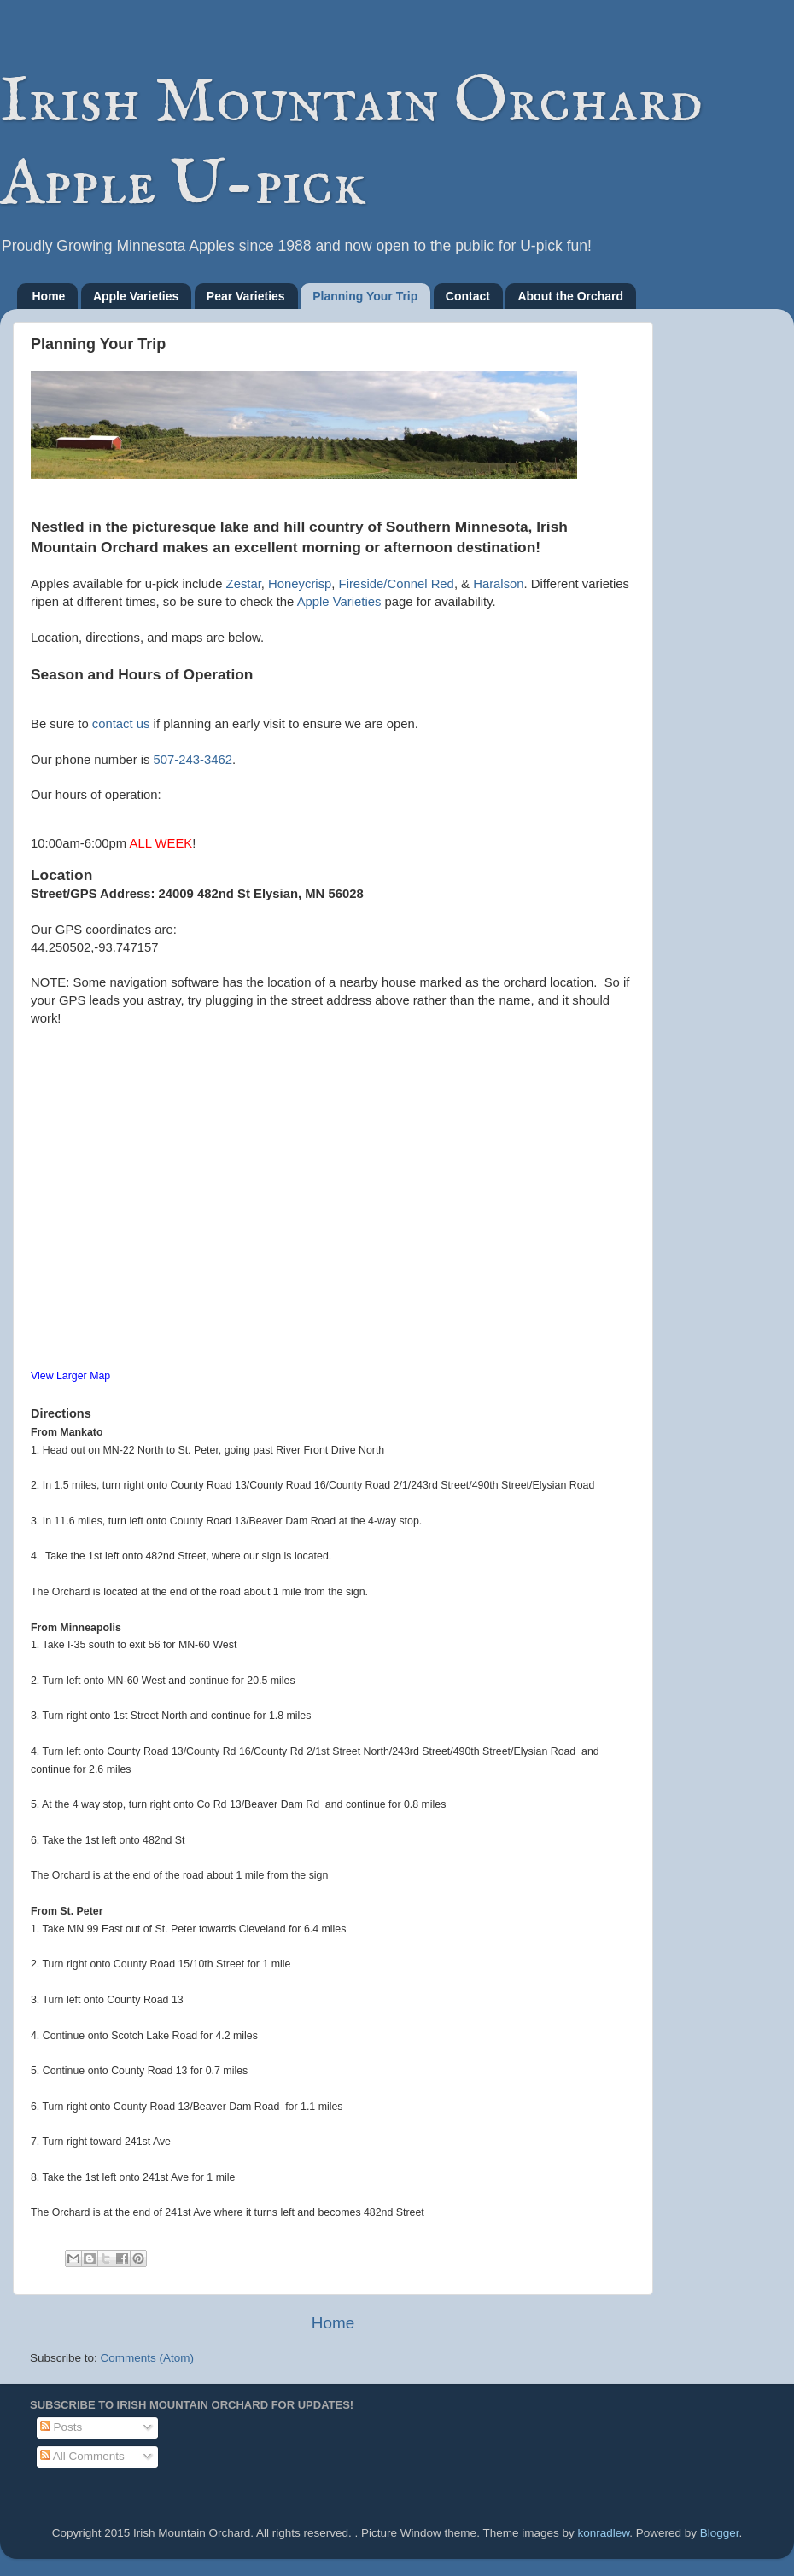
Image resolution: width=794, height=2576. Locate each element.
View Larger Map (70, 1376)
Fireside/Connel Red (396, 584)
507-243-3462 (193, 759)
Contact (468, 296)
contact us (121, 724)
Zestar (243, 584)
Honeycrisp (299, 584)
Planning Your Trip (364, 296)
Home (49, 296)
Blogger (719, 2532)
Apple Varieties (135, 296)
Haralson (498, 584)
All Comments (82, 2456)
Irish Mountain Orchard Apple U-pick (351, 144)
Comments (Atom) (148, 2358)
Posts (61, 2427)
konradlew (603, 2532)
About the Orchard (570, 296)
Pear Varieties (246, 296)
